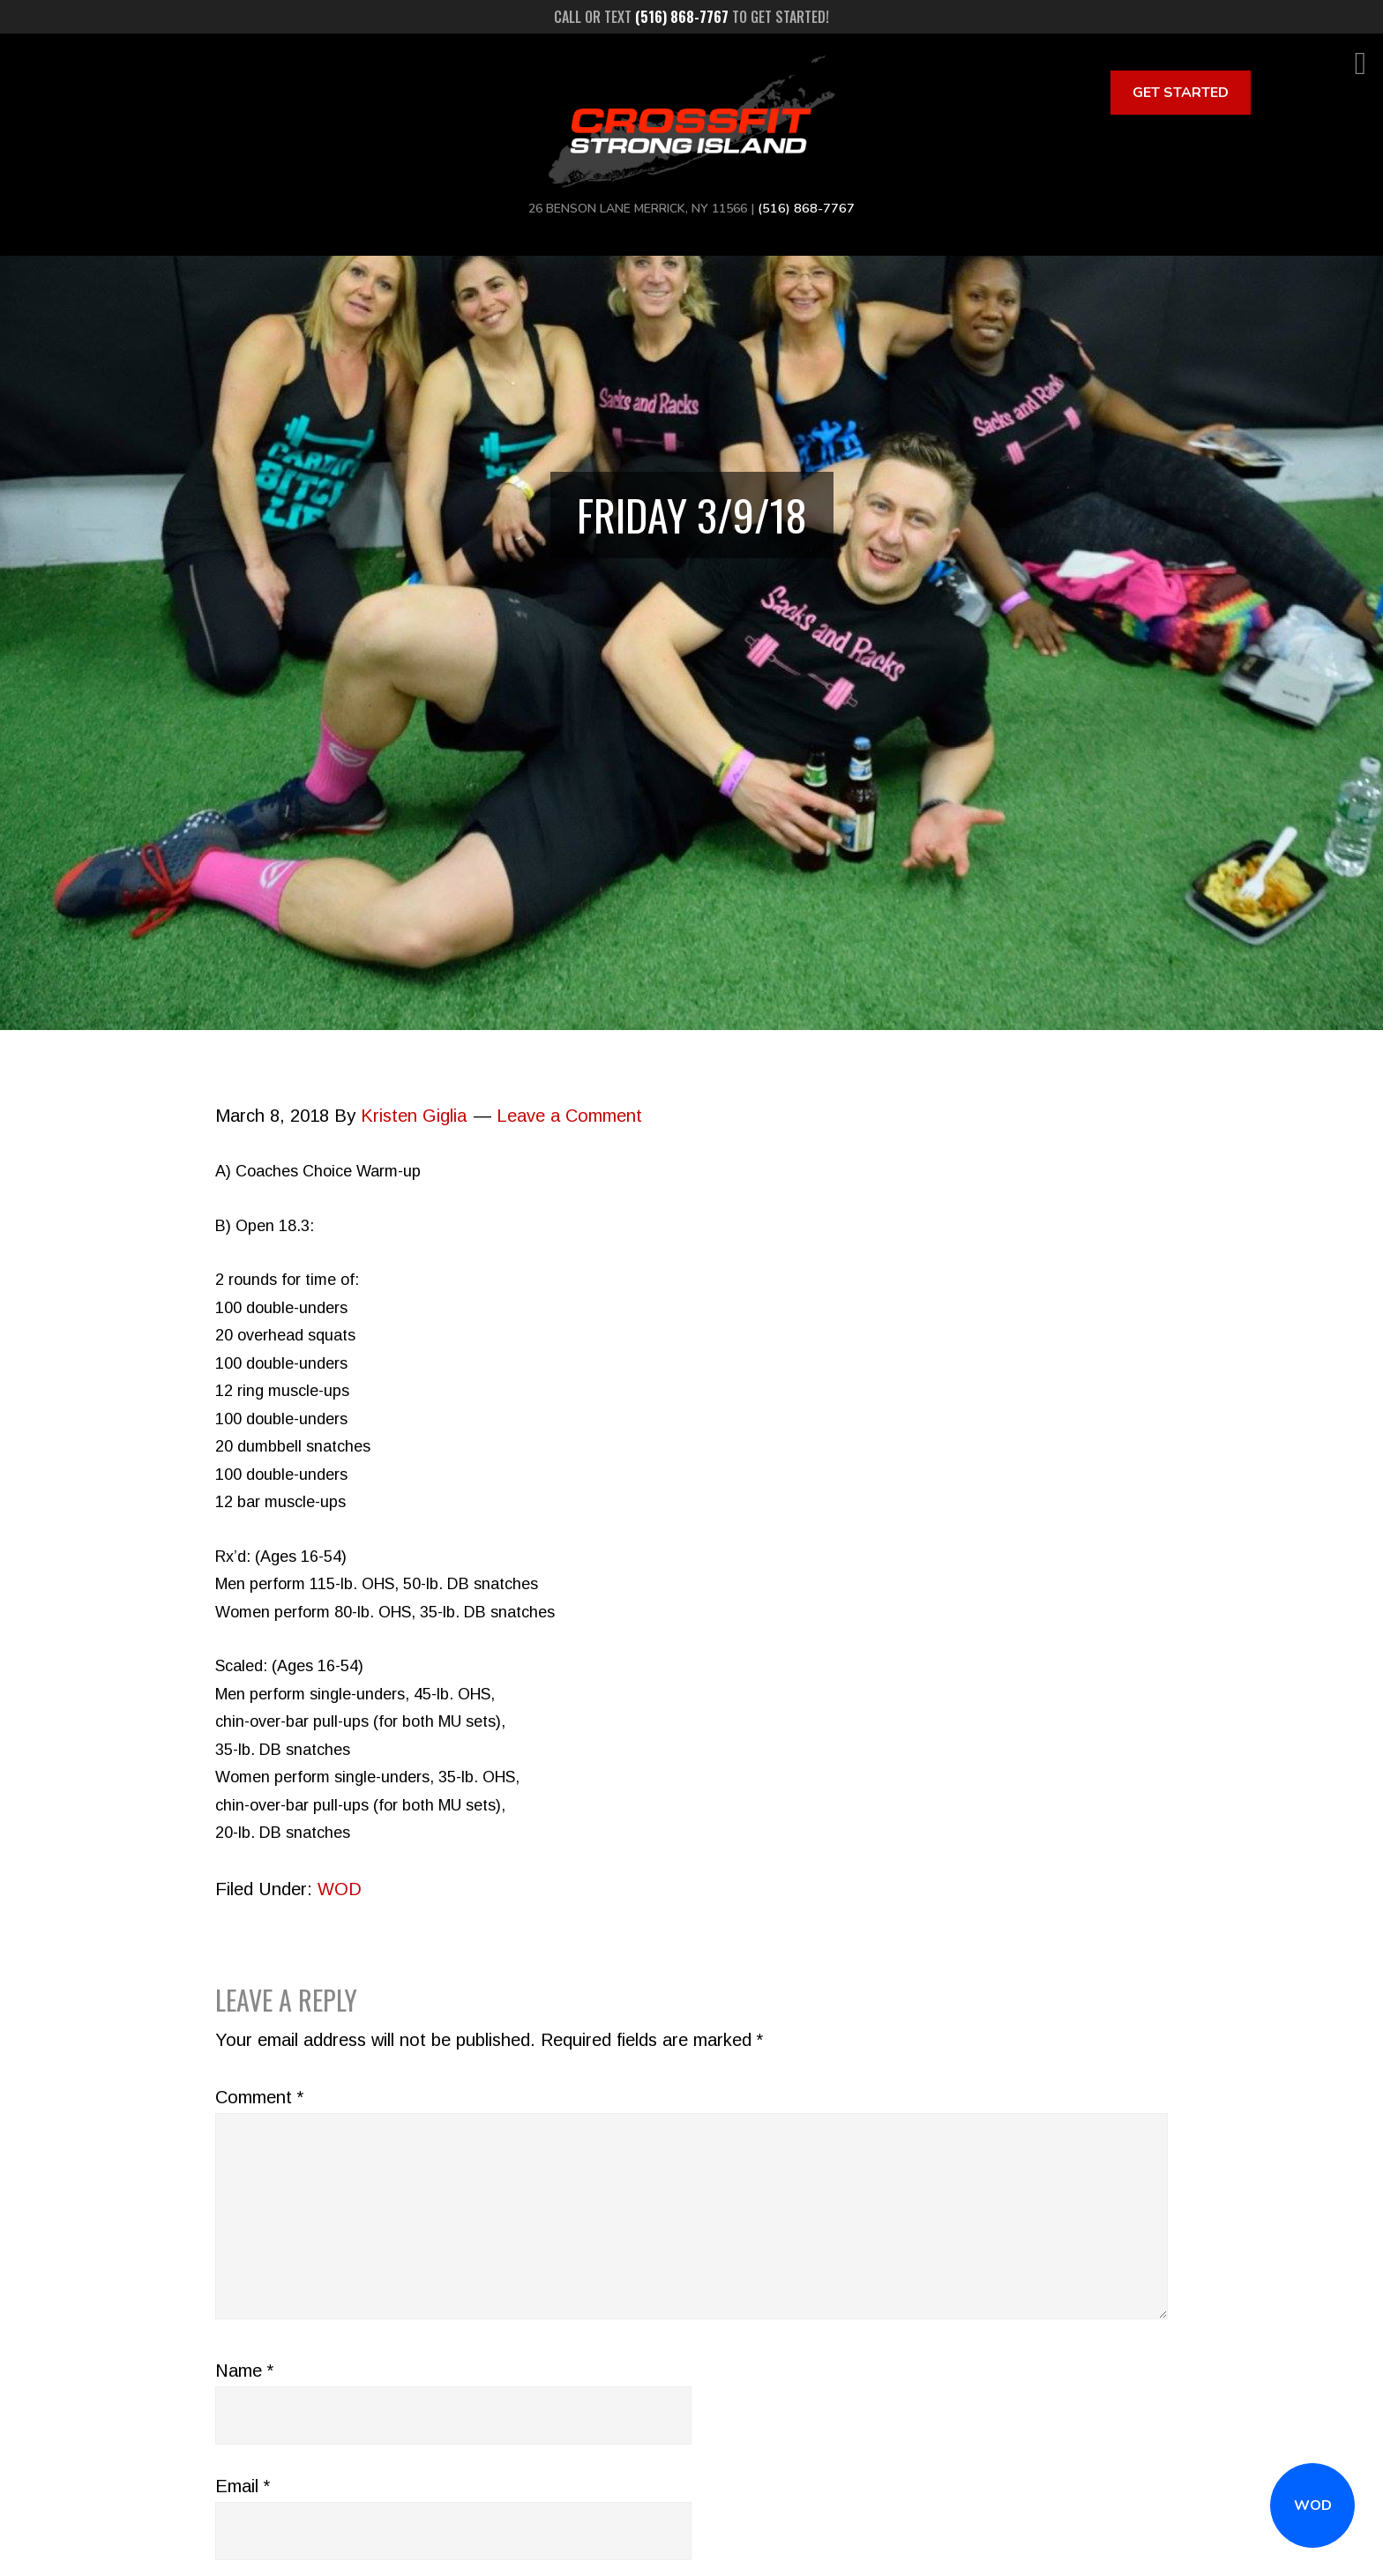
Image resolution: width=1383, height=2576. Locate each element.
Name (244, 2370)
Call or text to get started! (691, 16)
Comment (259, 2097)
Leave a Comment (569, 1115)
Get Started (1181, 92)
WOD (1313, 2505)
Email (242, 2486)
